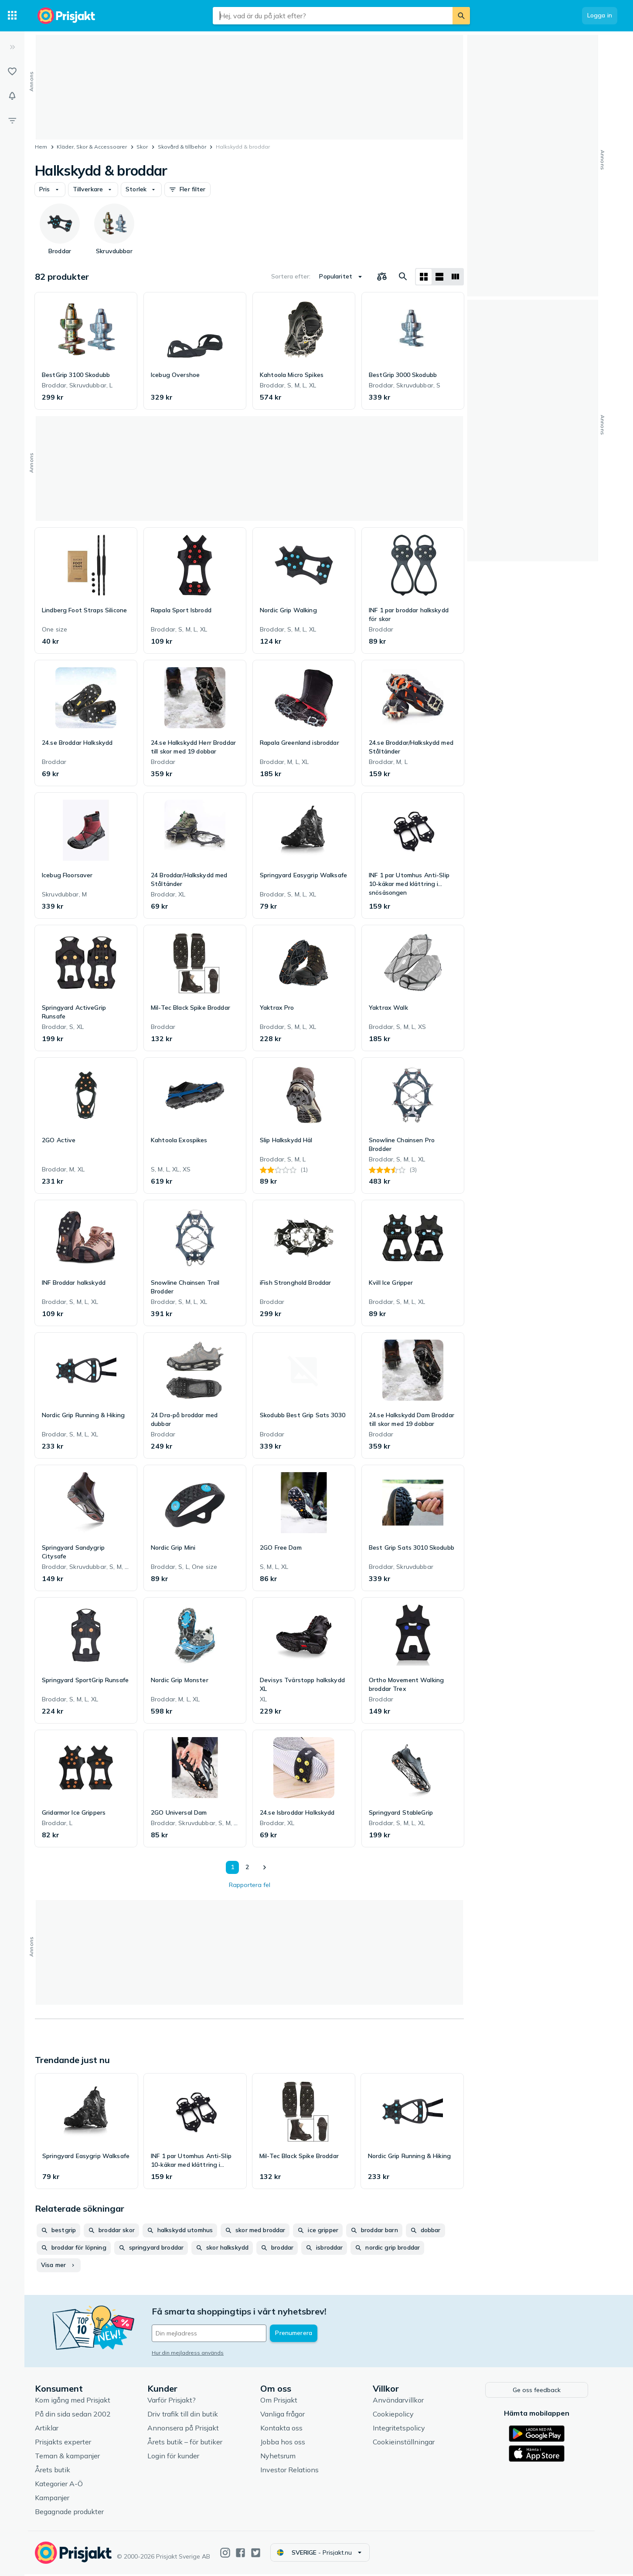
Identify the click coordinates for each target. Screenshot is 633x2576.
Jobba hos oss (287, 2444)
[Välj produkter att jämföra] (382, 277)
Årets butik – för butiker (190, 2444)
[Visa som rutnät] (424, 277)
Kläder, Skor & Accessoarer (92, 146)
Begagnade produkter (74, 2513)
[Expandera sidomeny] (12, 47)
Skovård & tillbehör (182, 146)
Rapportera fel (249, 1885)
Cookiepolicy (398, 2416)
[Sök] (461, 15)
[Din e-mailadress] (214, 2333)
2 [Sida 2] (247, 1867)
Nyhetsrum (283, 2458)
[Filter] (12, 120)
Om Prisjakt (284, 2402)
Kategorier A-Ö (64, 2485)
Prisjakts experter (68, 2444)
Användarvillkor (403, 2402)
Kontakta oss (286, 2430)
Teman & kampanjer (72, 2458)
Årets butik (57, 2471)
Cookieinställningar (409, 2444)
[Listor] (12, 71)
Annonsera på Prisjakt (188, 2430)
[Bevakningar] (12, 96)
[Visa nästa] (264, 1867)
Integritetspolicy (404, 2430)
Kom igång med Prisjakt (78, 2402)
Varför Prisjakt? (177, 2402)
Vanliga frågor (287, 2416)
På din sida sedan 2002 (78, 2416)
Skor (142, 146)
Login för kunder (178, 2458)
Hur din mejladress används (193, 2352)
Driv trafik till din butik (188, 2416)
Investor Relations (294, 2471)
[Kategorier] (12, 15)
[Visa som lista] (439, 277)
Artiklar (52, 2430)
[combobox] (333, 15)
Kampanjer (57, 2499)
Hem (41, 146)
